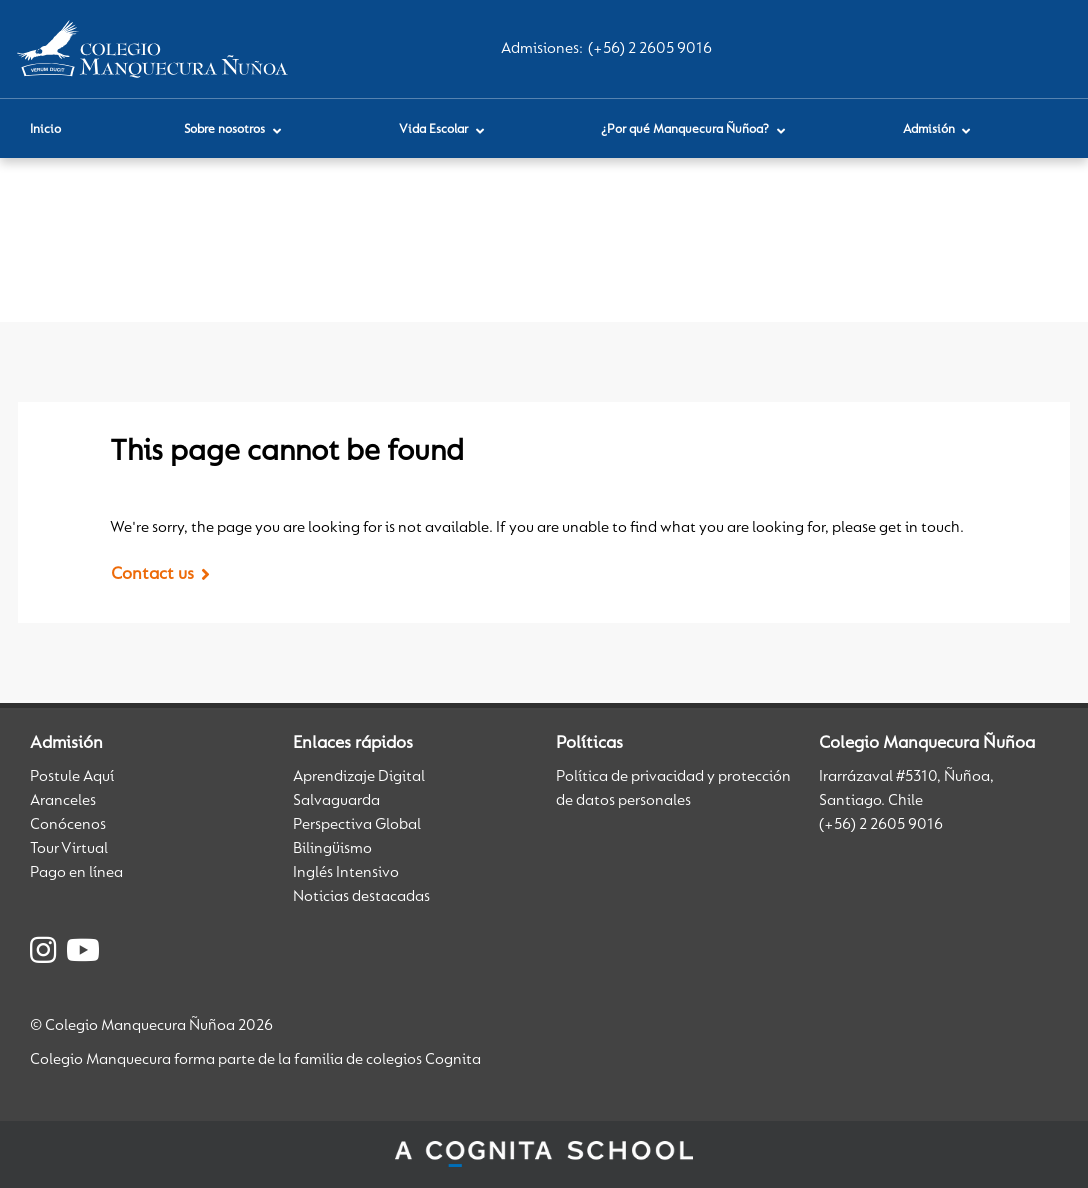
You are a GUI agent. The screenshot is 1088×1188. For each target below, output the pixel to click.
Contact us (152, 575)
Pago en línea (76, 873)
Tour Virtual (69, 849)
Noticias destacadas (361, 897)
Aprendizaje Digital (359, 777)
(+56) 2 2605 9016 (650, 49)
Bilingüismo (332, 849)
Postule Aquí (72, 777)
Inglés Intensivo (346, 873)
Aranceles (63, 801)
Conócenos (68, 825)
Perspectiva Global (357, 825)
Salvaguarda (336, 801)
